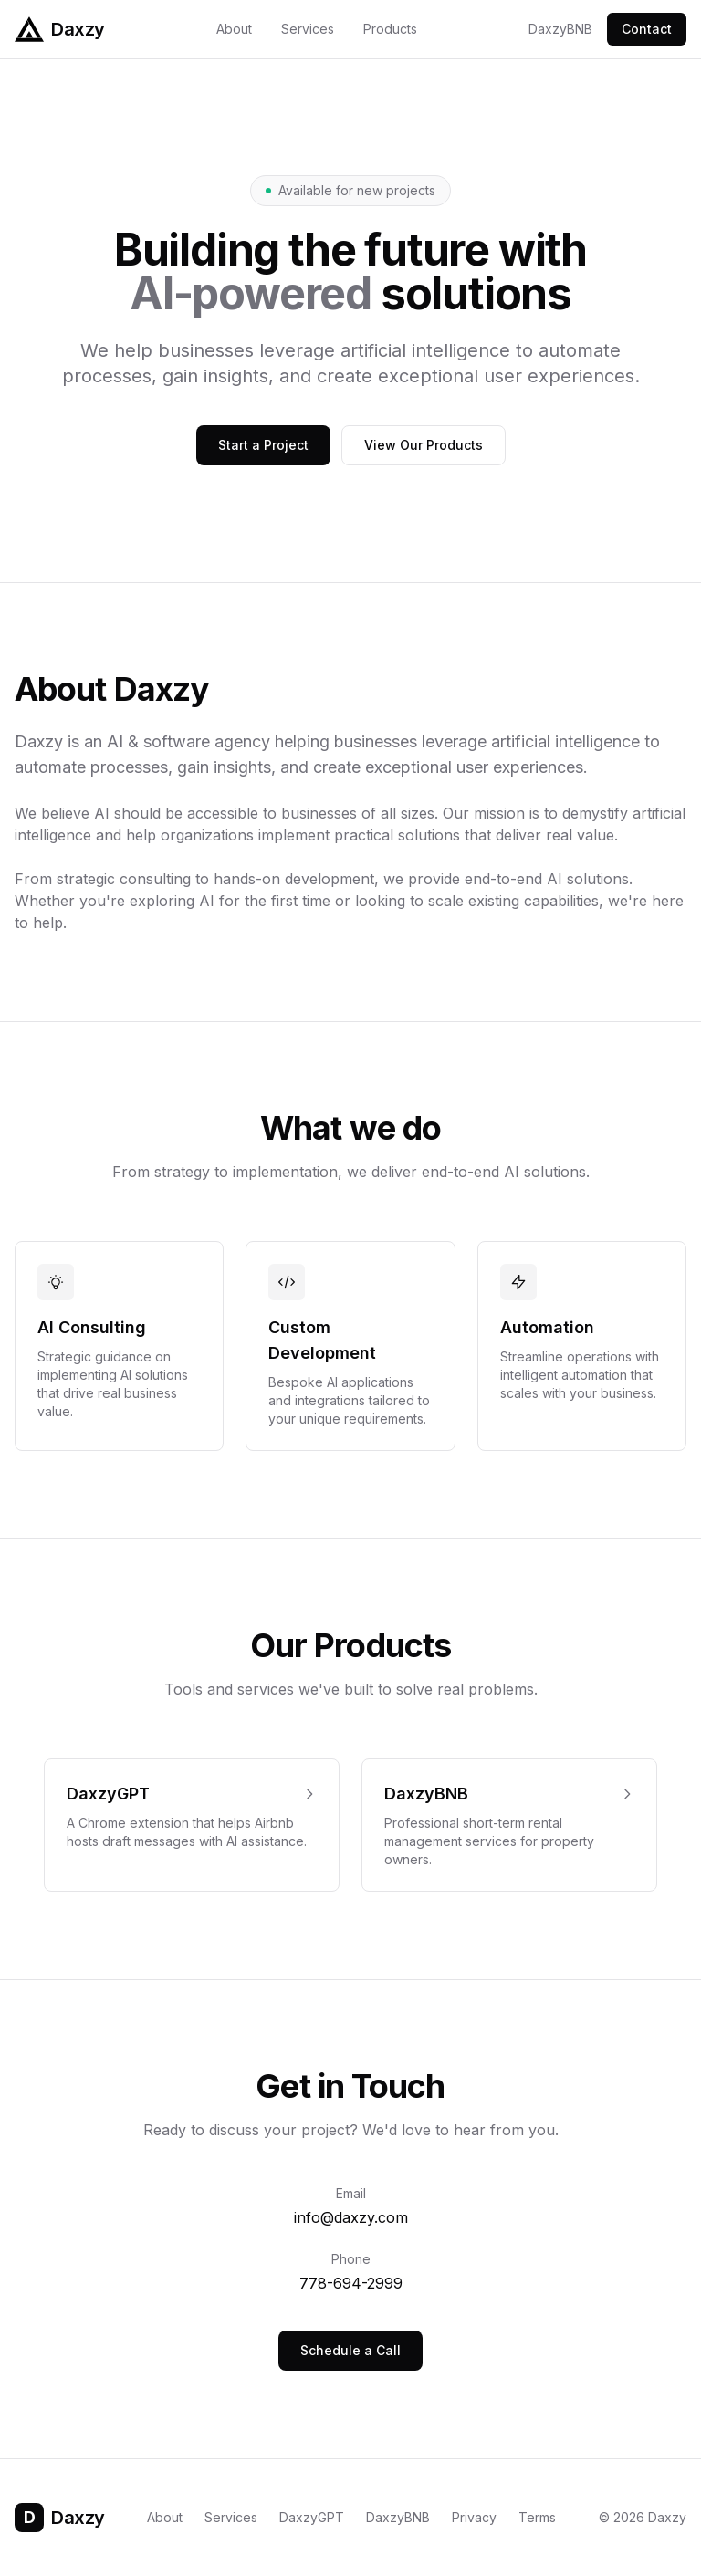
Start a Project (263, 445)
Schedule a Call (350, 2350)
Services (307, 29)
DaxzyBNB (560, 29)
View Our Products (423, 445)
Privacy (474, 2517)
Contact (647, 29)
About (234, 29)
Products (390, 29)
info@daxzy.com (351, 2217)
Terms (537, 2517)
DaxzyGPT (311, 2517)
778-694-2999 (351, 2283)
